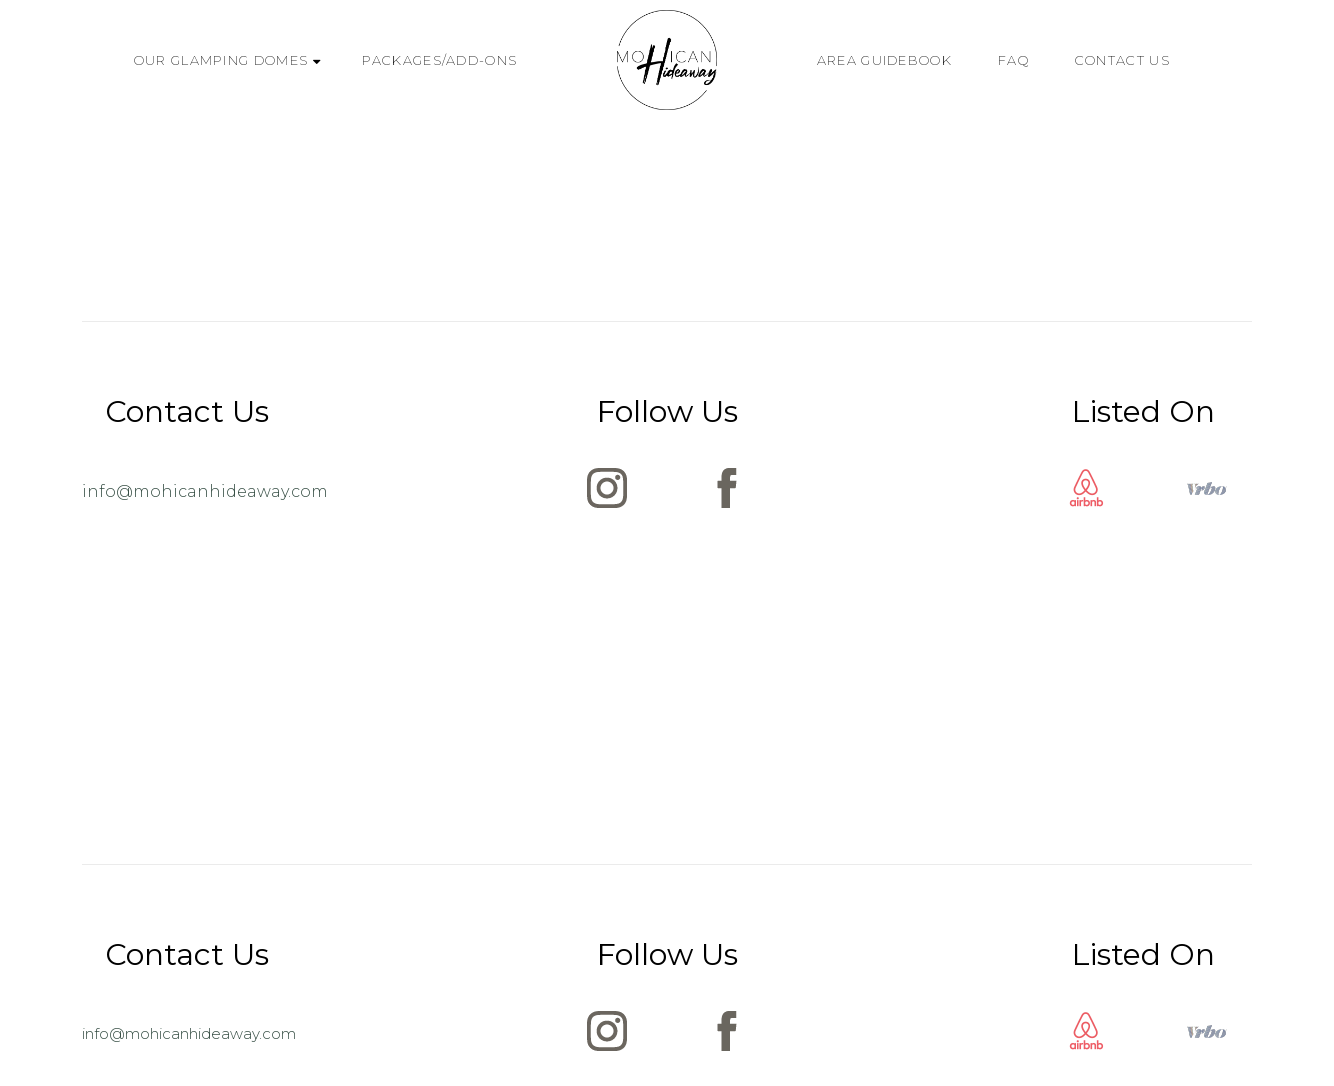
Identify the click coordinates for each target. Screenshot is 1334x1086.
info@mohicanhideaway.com (205, 491)
